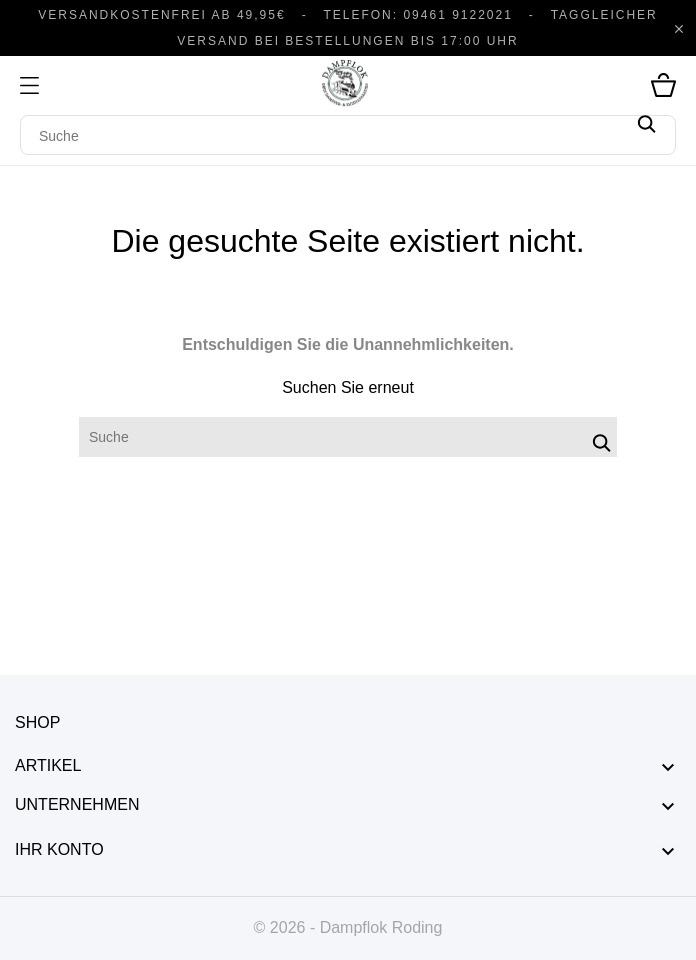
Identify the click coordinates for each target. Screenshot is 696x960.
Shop (37, 722)
